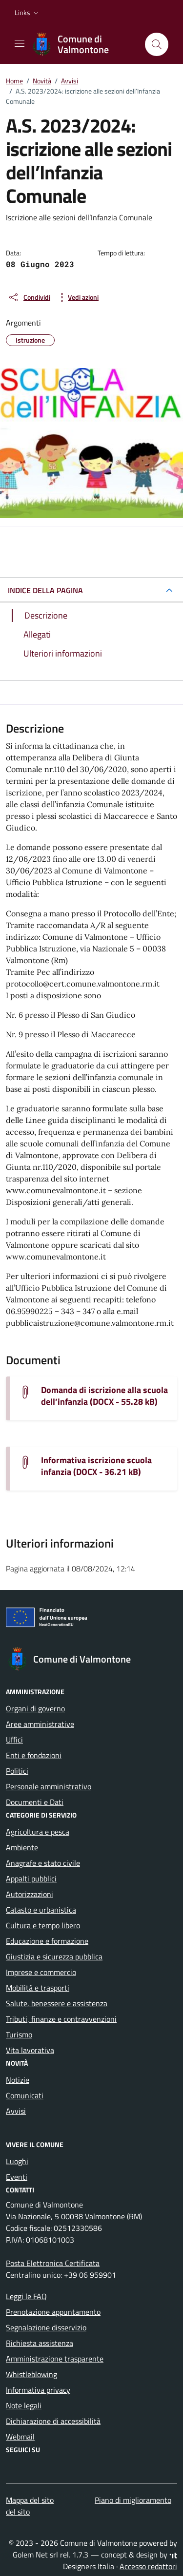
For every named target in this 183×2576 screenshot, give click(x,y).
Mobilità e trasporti (37, 1988)
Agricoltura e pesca (37, 1832)
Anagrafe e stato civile (43, 1863)
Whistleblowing (31, 2374)
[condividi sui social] (29, 297)
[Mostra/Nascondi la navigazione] (19, 43)
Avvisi (16, 2111)
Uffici (14, 1739)
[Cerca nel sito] (156, 44)
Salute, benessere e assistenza (56, 2003)
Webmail (20, 2436)
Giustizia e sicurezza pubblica (54, 1956)
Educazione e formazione (47, 1941)
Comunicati (24, 2095)
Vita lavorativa (30, 2050)
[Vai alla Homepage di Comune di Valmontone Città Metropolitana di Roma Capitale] (83, 44)
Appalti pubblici (31, 1878)
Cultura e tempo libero (43, 1925)
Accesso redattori (148, 2566)
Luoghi (17, 2161)
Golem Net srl (35, 2554)
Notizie (17, 2080)
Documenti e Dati (34, 1802)
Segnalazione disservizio (46, 2327)
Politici (17, 1771)
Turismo (19, 2034)
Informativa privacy (38, 2390)
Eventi (16, 2177)
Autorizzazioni (29, 1894)
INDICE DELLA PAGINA (45, 590)
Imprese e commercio (41, 1972)
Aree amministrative (40, 1724)
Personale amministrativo (48, 1786)
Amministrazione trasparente (54, 2358)
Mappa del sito (30, 2500)
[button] (28, 12)
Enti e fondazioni (33, 1755)
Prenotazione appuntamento (53, 2312)
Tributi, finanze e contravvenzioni (61, 2019)
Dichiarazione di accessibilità (53, 2421)
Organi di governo (35, 1708)
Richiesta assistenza (39, 2343)
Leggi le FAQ (26, 2296)
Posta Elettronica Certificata (53, 2263)
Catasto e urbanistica (41, 1910)
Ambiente (22, 1847)
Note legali (23, 2405)
